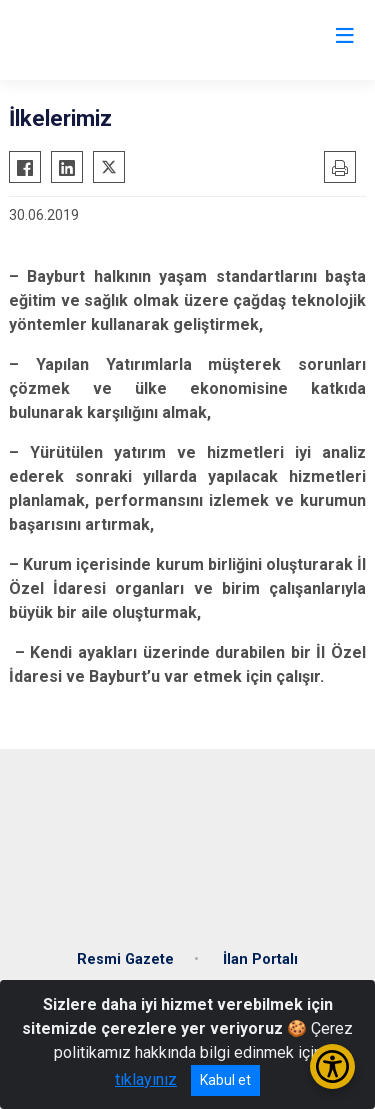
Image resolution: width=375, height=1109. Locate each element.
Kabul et (225, 1080)
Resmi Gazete (125, 959)
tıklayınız (146, 1079)
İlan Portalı (260, 959)
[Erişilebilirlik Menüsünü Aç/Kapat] (332, 1066)
